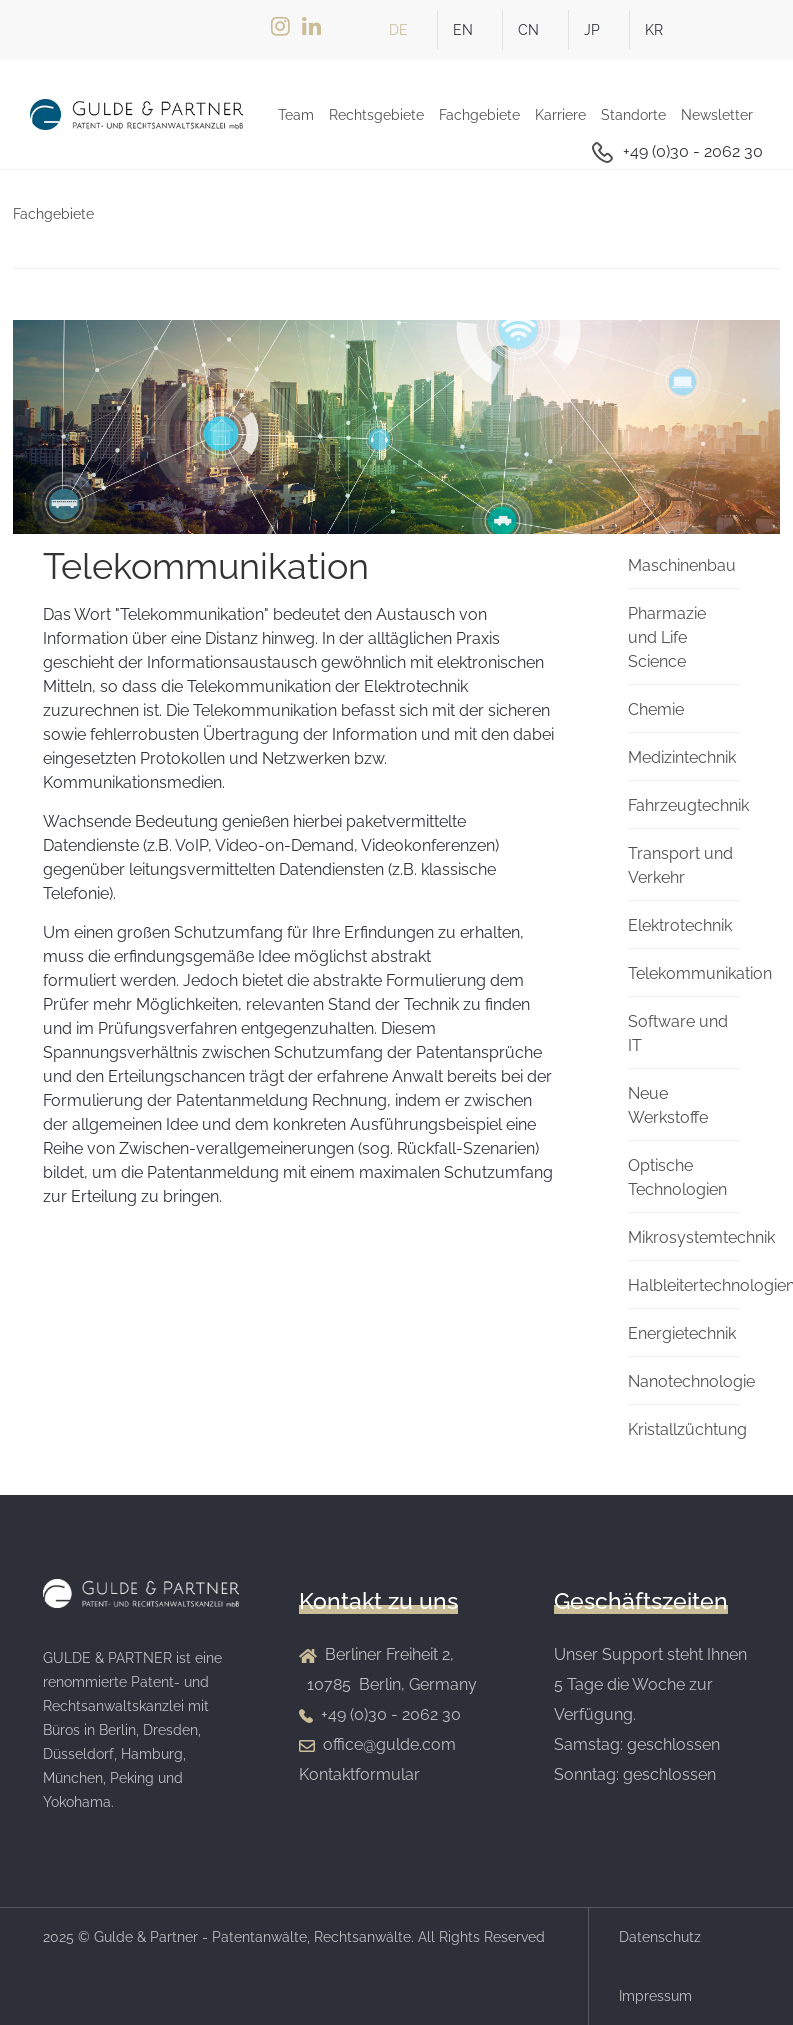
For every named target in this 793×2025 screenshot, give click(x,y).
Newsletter (717, 115)
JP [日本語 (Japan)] (592, 30)
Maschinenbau (682, 565)
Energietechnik (682, 1333)
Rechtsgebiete (376, 115)
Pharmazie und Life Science (667, 637)
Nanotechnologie (691, 1381)
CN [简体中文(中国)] (528, 30)
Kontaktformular (359, 1774)
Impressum (655, 1996)
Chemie (656, 709)
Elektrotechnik (680, 925)
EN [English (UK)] (463, 30)
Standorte (633, 115)
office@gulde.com (389, 1744)
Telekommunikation (700, 973)
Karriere (560, 115)
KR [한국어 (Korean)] (654, 30)
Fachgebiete (479, 115)
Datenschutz (660, 1937)
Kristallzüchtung (687, 1429)
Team (296, 115)
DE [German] (398, 30)
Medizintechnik (682, 757)
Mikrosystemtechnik (701, 1237)
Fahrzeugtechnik (688, 805)
